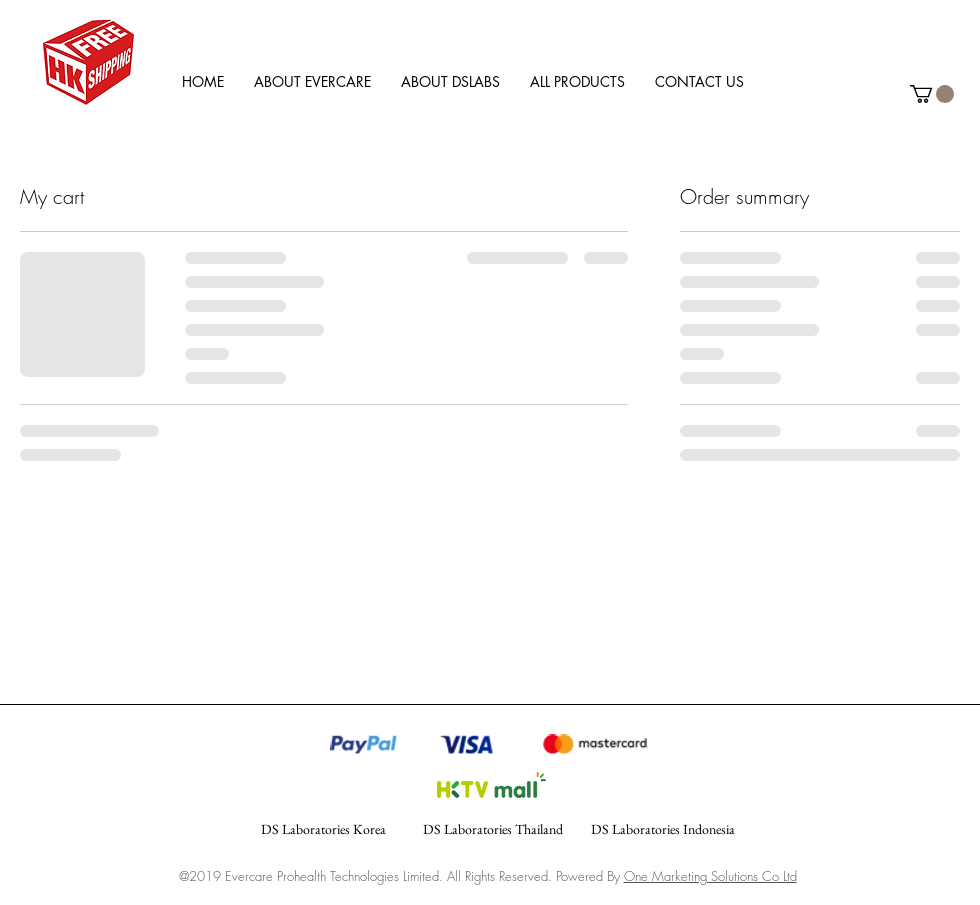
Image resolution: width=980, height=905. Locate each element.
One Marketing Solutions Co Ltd (710, 876)
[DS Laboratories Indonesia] (663, 830)
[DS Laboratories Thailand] (493, 830)
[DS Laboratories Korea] (323, 830)
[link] (932, 94)
